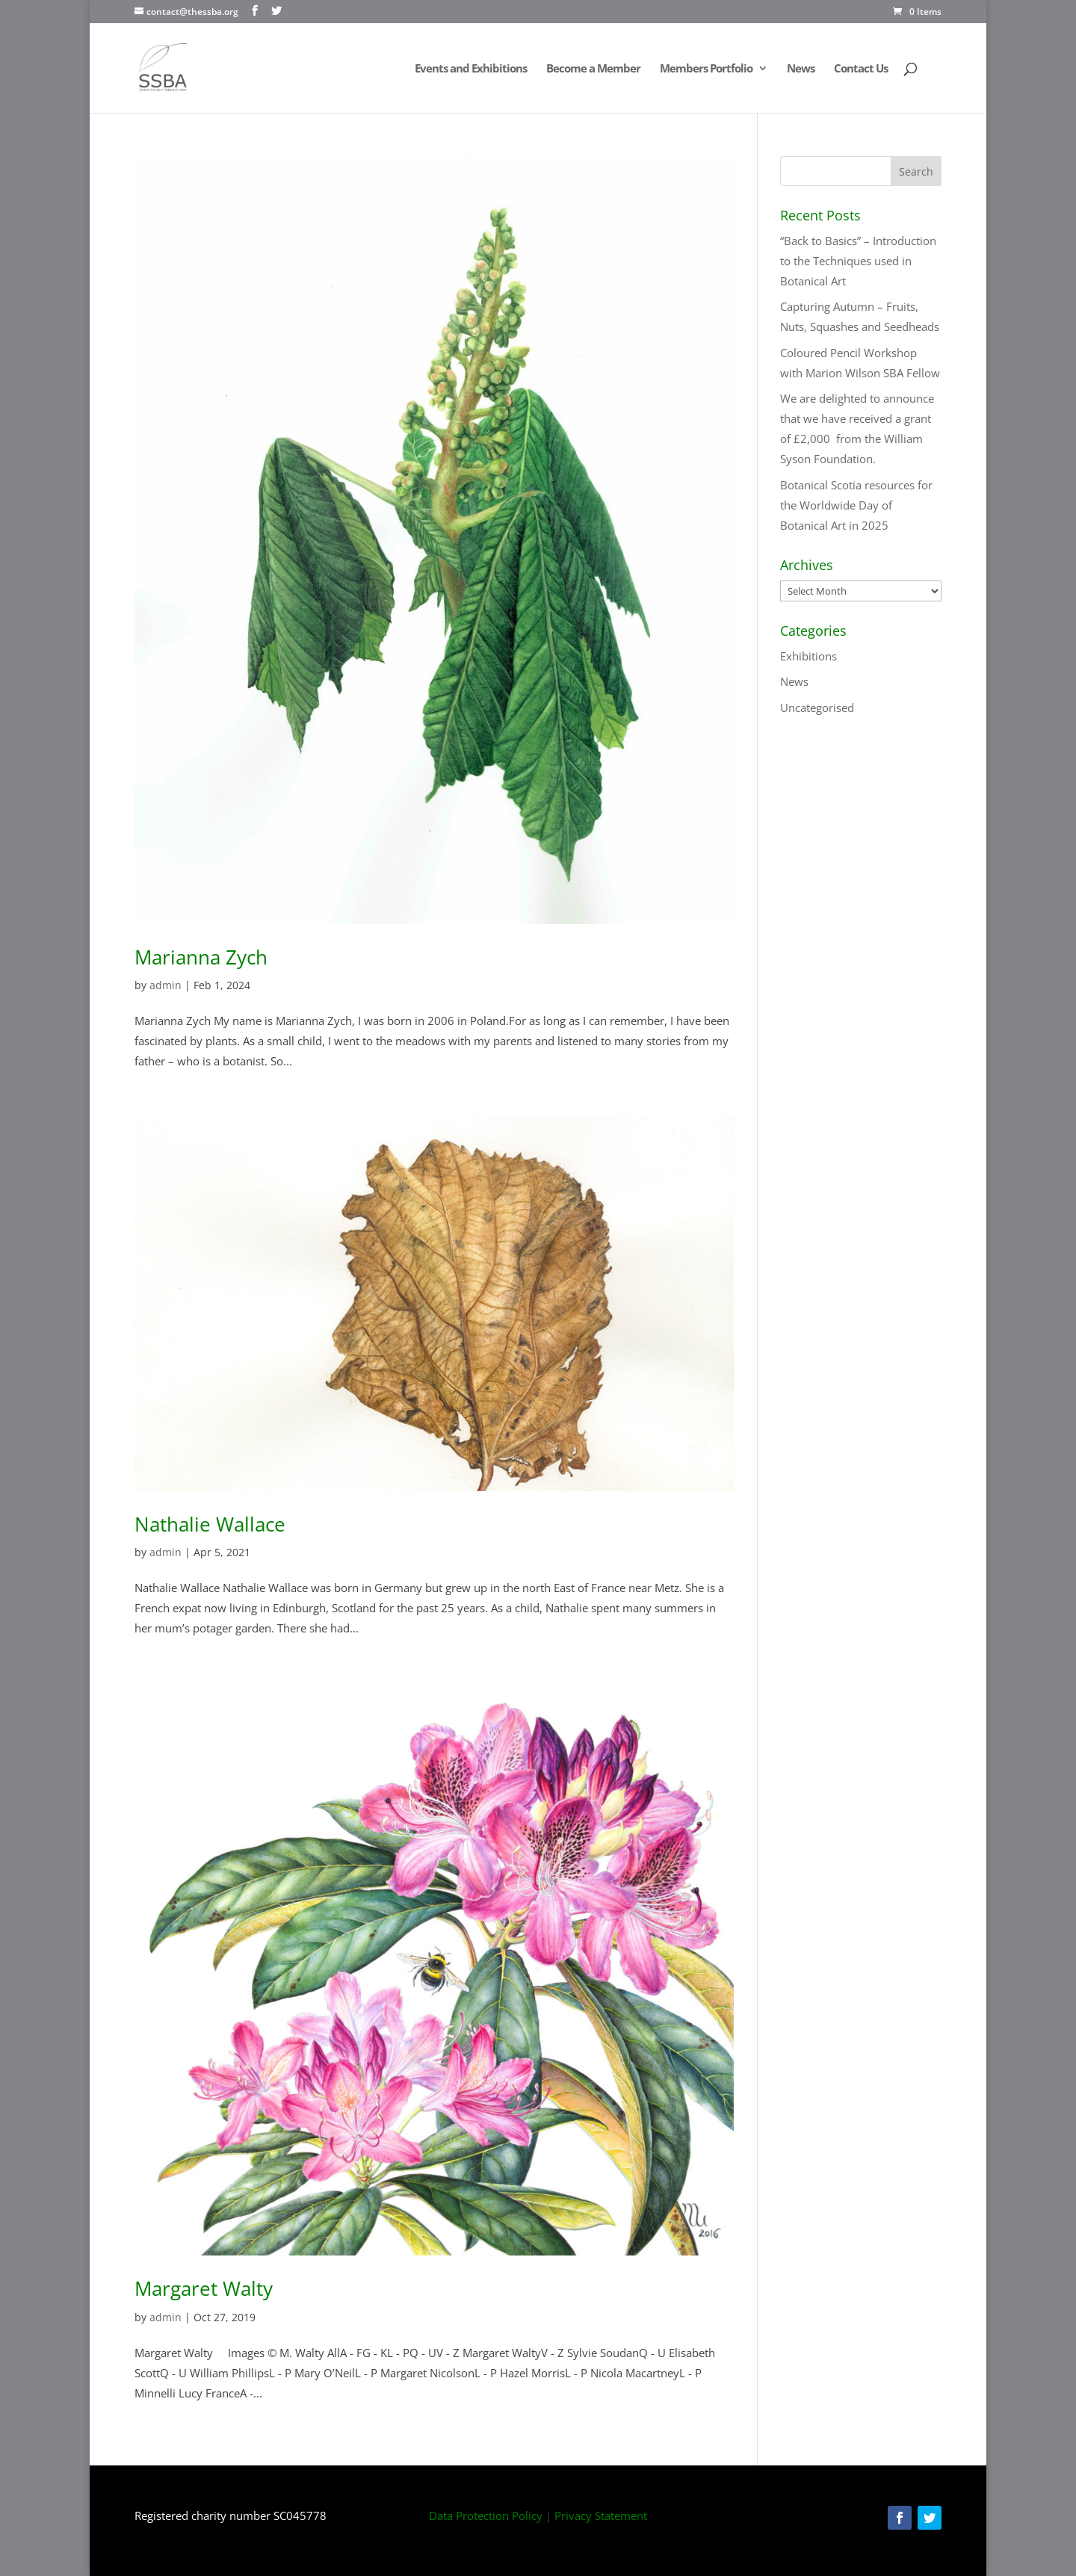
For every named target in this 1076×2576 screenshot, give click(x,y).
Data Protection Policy (485, 2515)
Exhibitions (808, 655)
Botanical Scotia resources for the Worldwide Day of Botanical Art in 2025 (856, 505)
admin (165, 985)
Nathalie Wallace (209, 1524)
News (800, 69)
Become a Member (593, 69)
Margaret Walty (203, 2288)
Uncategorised (817, 707)
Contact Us (861, 69)
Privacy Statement (600, 2515)
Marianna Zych (201, 957)
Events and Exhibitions (471, 69)
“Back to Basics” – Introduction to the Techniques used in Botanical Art (858, 260)
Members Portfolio (706, 69)
